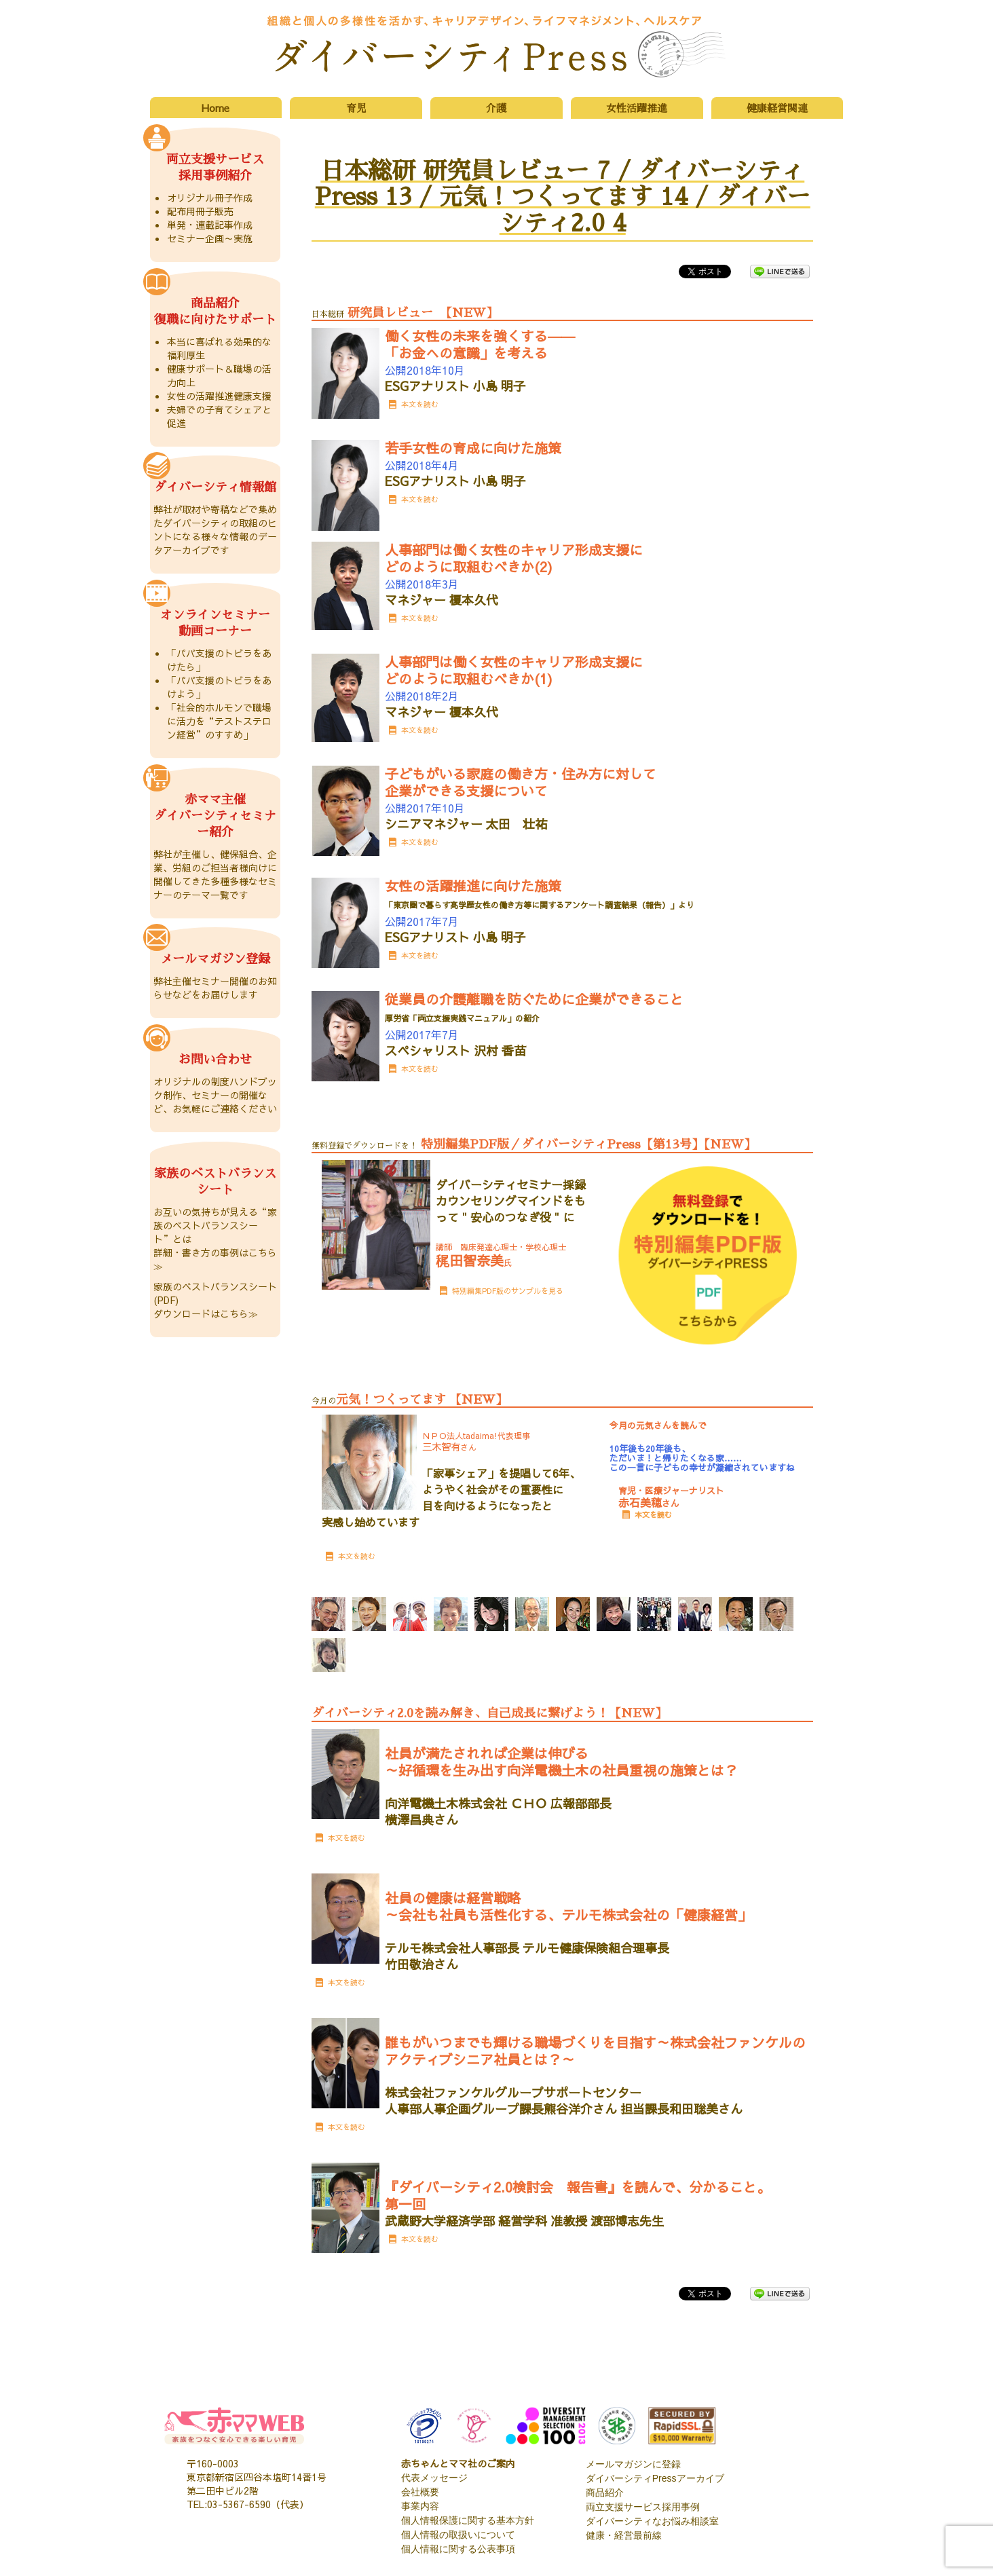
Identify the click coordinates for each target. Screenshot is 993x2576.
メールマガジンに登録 (633, 2464)
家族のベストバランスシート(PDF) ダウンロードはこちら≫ (215, 1300)
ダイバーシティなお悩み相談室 (652, 2521)
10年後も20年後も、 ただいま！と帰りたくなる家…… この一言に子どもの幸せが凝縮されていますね (702, 1457)
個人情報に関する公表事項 (458, 2548)
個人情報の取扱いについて (458, 2534)
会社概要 (420, 2491)
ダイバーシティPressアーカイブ (655, 2478)
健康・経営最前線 (624, 2535)
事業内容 (420, 2506)
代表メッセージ (434, 2477)
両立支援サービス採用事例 (643, 2506)
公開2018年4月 (473, 473)
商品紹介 (605, 2492)
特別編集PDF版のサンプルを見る (507, 1291)
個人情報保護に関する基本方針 (467, 2520)
